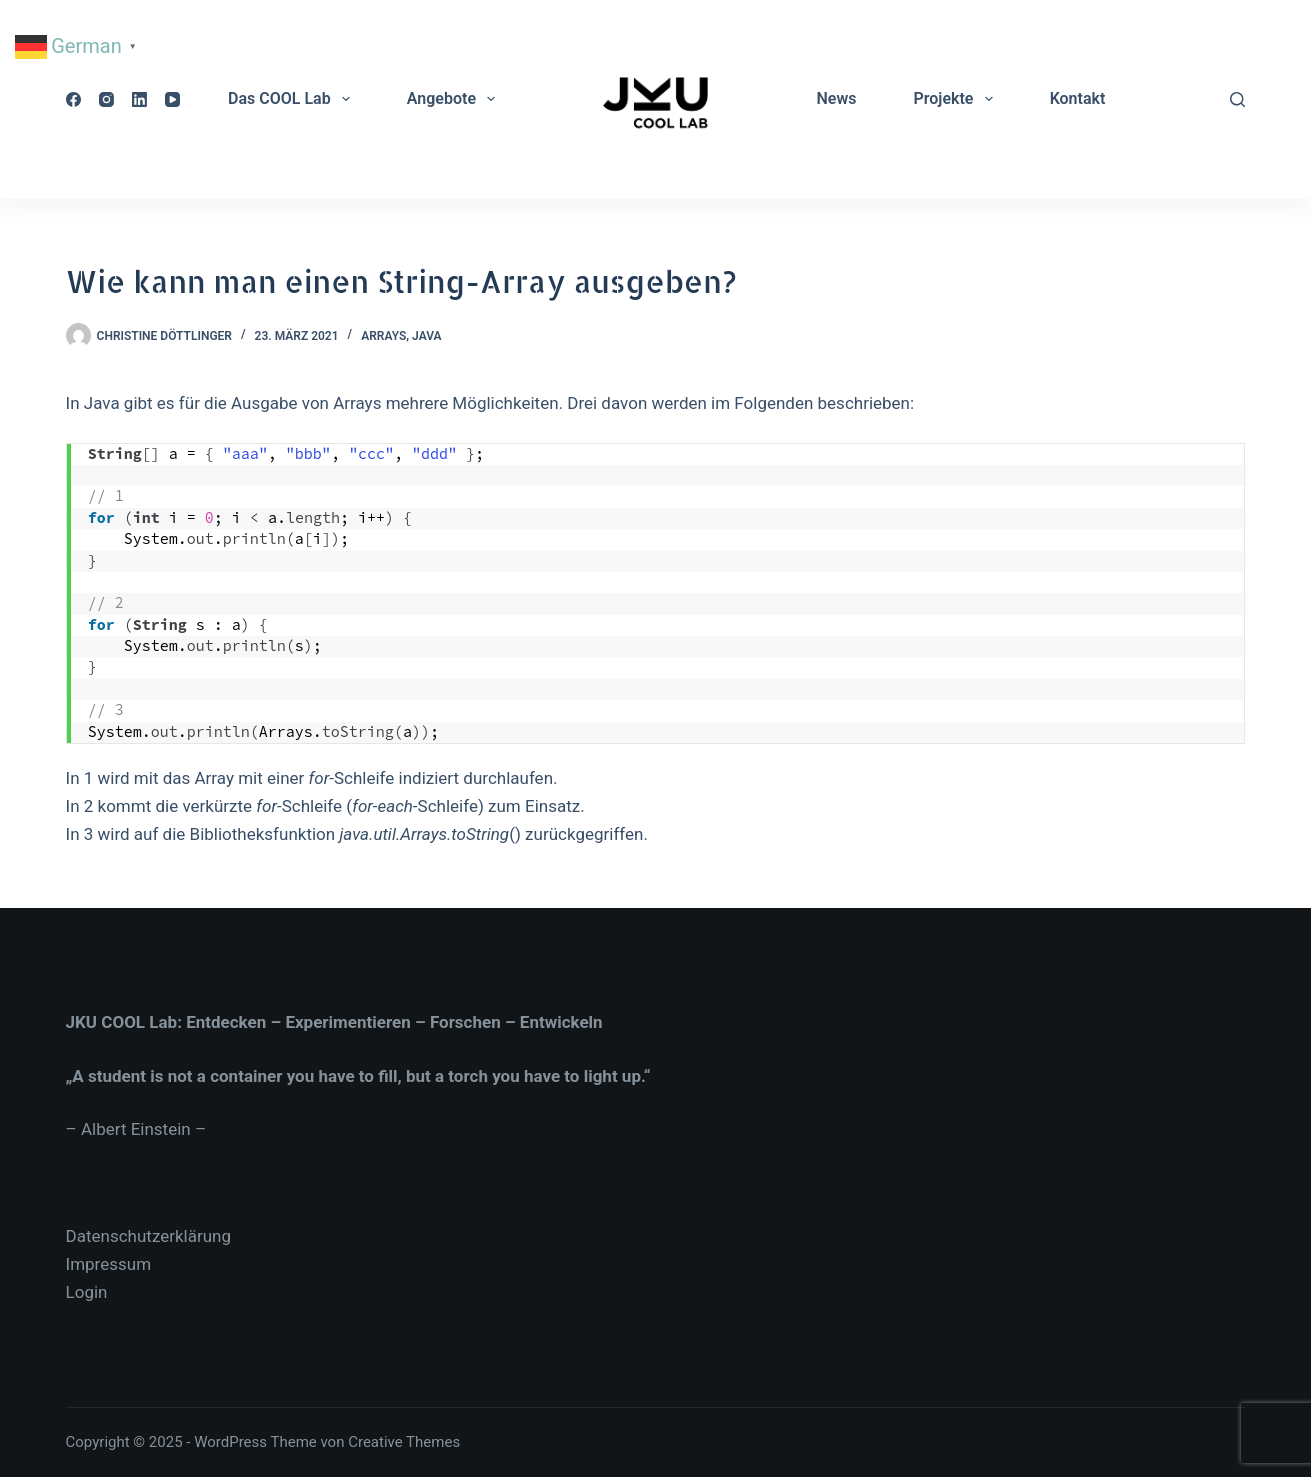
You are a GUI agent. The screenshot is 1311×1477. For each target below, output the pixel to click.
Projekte (956, 99)
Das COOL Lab (293, 99)
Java (426, 336)
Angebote (455, 99)
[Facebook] (73, 99)
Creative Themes (404, 1442)
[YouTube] (172, 99)
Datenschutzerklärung (148, 1236)
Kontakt (1078, 98)
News (836, 98)
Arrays (383, 336)
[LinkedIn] (139, 99)
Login (87, 1292)
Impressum (109, 1264)
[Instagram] (106, 99)
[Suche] (1237, 99)
